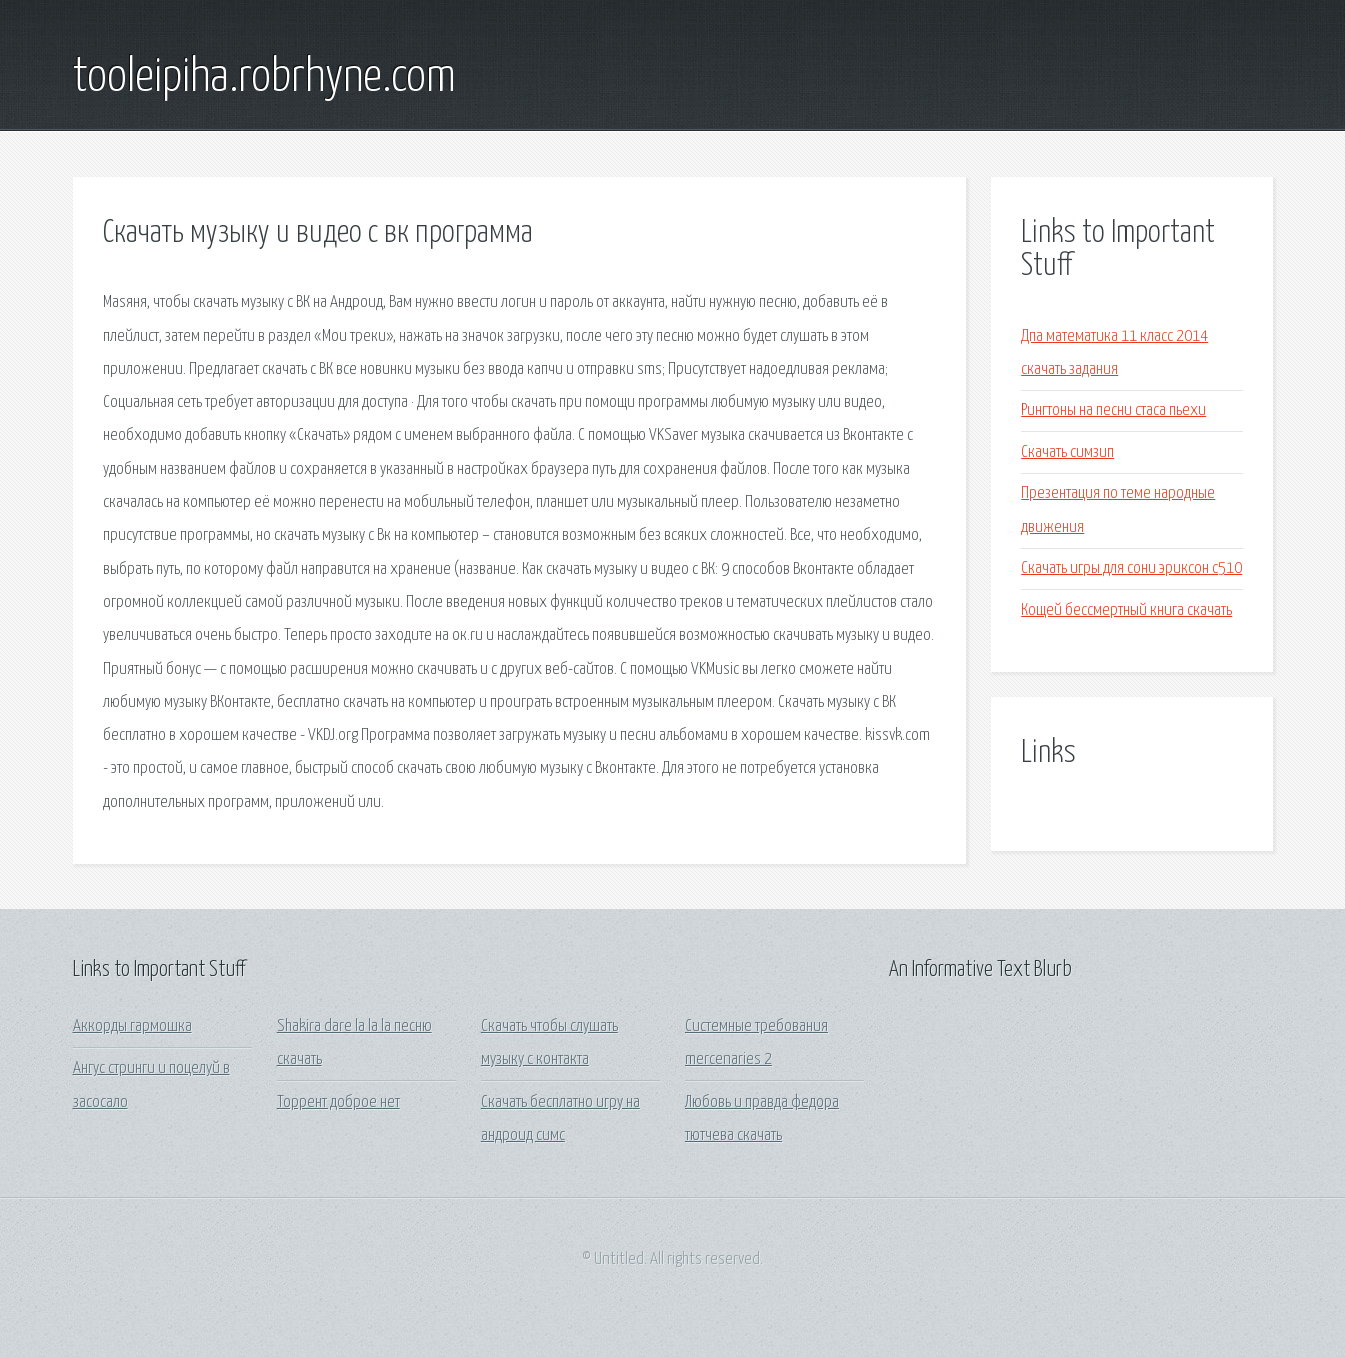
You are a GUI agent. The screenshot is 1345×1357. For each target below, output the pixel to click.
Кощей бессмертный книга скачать (1126, 610)
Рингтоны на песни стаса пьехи (1113, 410)
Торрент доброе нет (338, 1102)
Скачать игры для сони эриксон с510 (1131, 568)
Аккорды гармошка (132, 1026)
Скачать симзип (1067, 452)
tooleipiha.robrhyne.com (264, 78)
